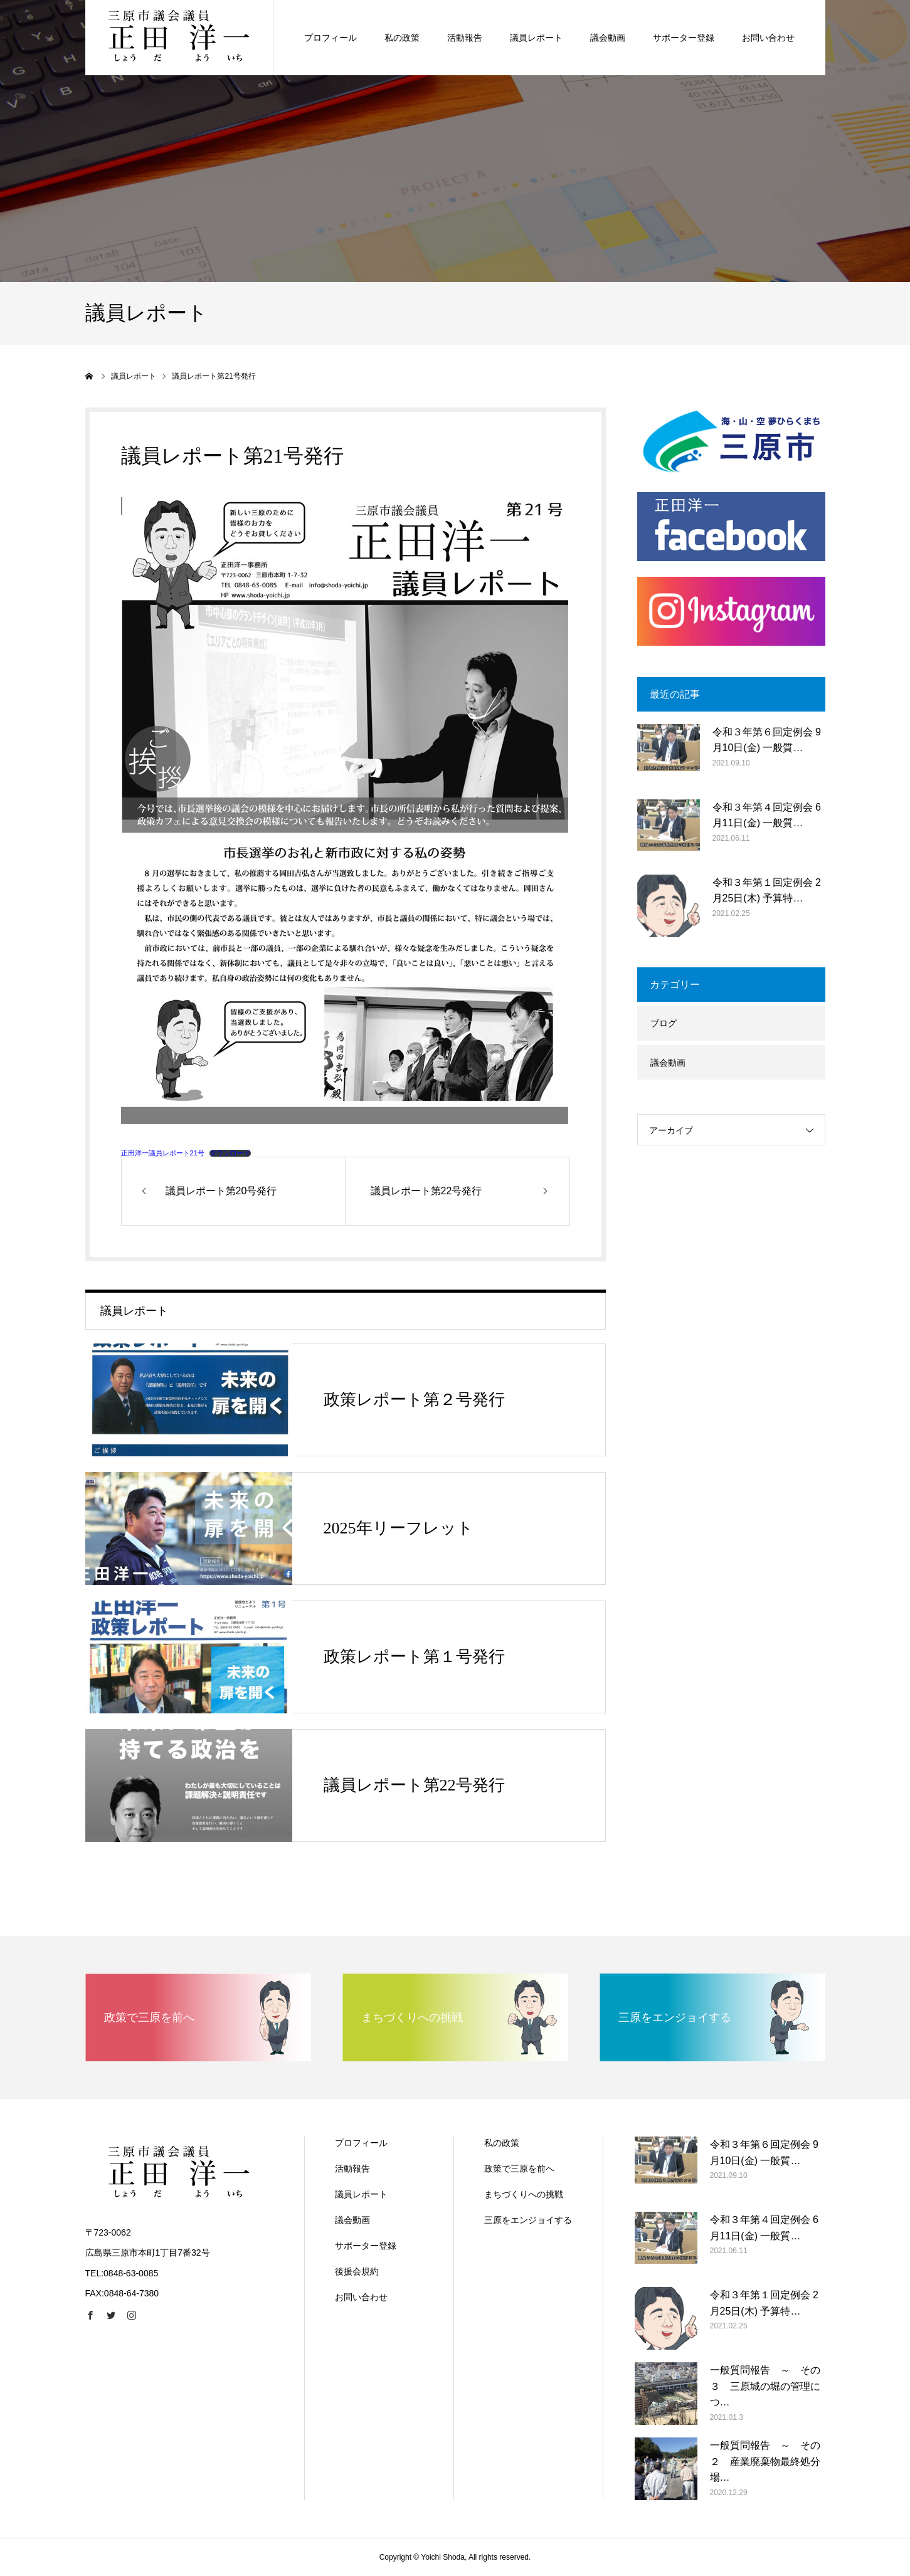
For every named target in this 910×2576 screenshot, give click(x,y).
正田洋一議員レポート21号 (162, 1153)
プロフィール (361, 2143)
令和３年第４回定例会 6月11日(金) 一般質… (766, 815)
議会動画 (667, 1063)
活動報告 (352, 2168)
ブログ (663, 1023)
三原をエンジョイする (528, 2220)
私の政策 (501, 2143)
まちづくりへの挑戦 (523, 2194)
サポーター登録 (365, 2246)
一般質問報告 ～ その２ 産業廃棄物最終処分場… (765, 2461)
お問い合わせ (361, 2297)
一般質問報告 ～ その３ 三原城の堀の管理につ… (765, 2386)
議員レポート (361, 2194)
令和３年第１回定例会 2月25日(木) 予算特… (766, 890)
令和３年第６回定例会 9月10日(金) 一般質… (766, 740)
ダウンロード (230, 1153)
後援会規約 (357, 2271)
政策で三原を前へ (519, 2168)
